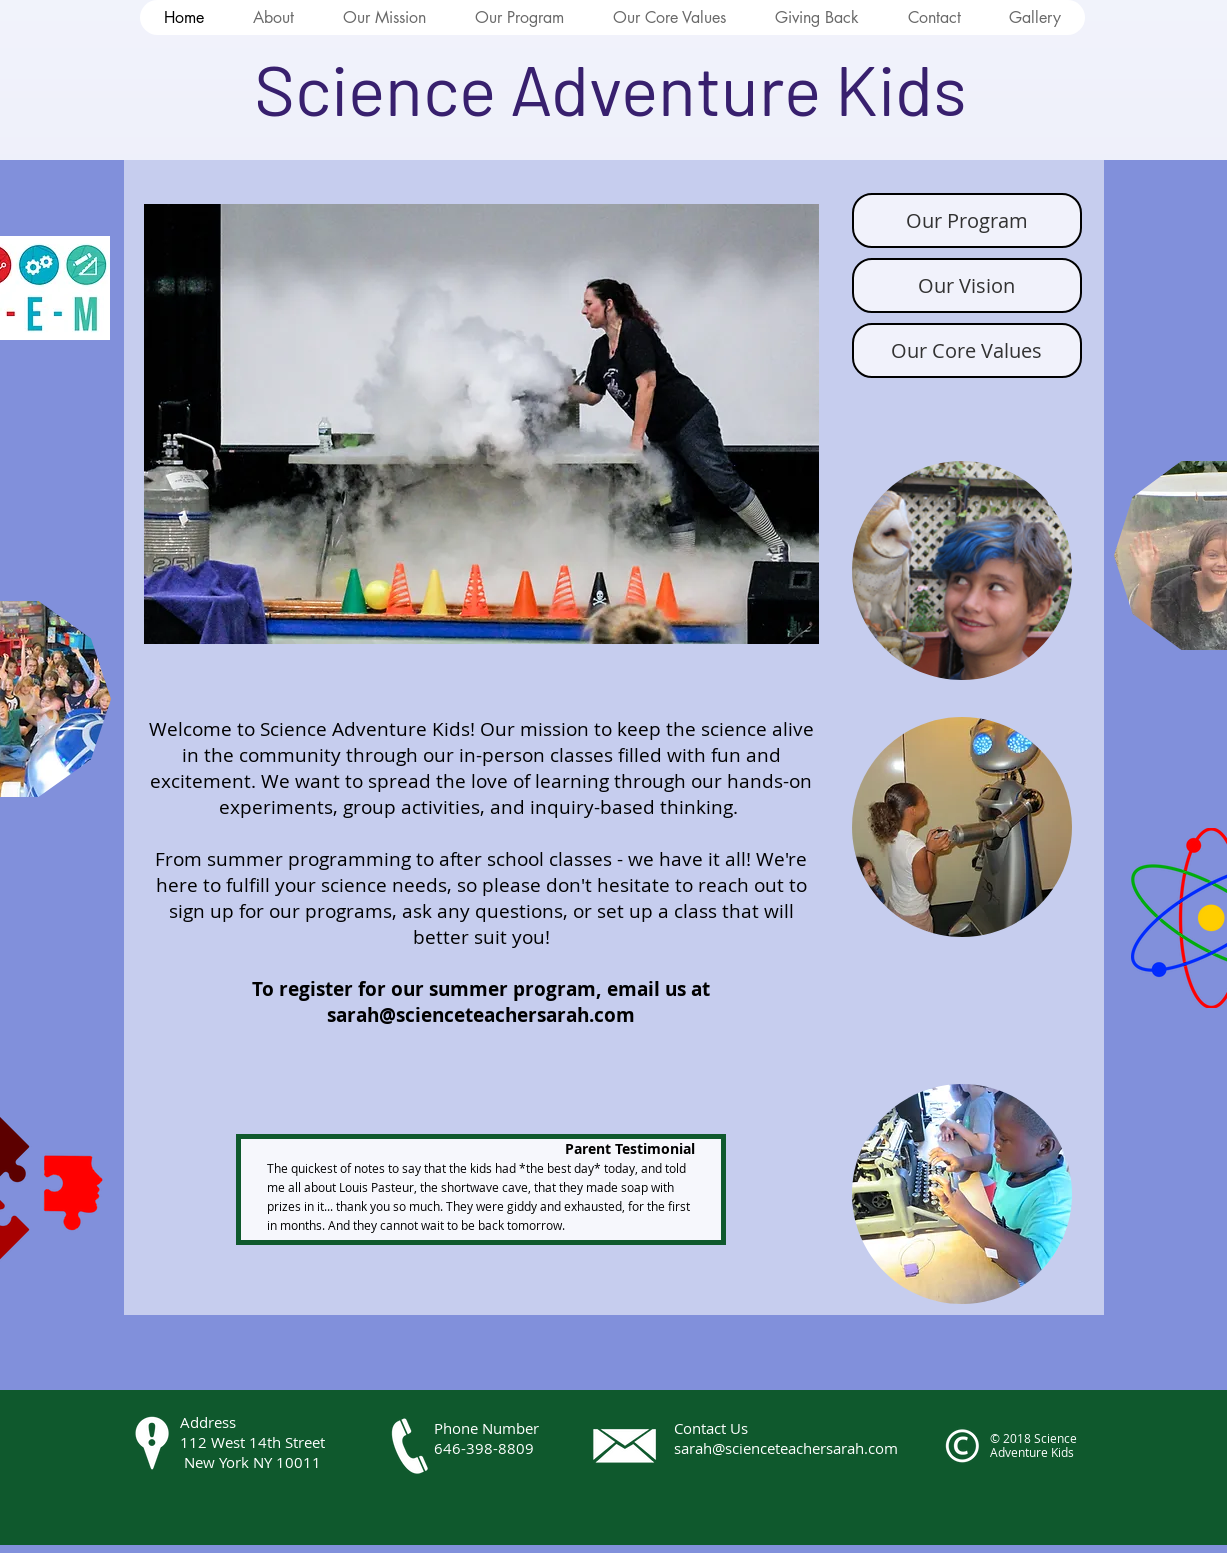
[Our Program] (967, 220)
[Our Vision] (967, 285)
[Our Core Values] (967, 350)
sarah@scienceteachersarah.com (481, 1015)
